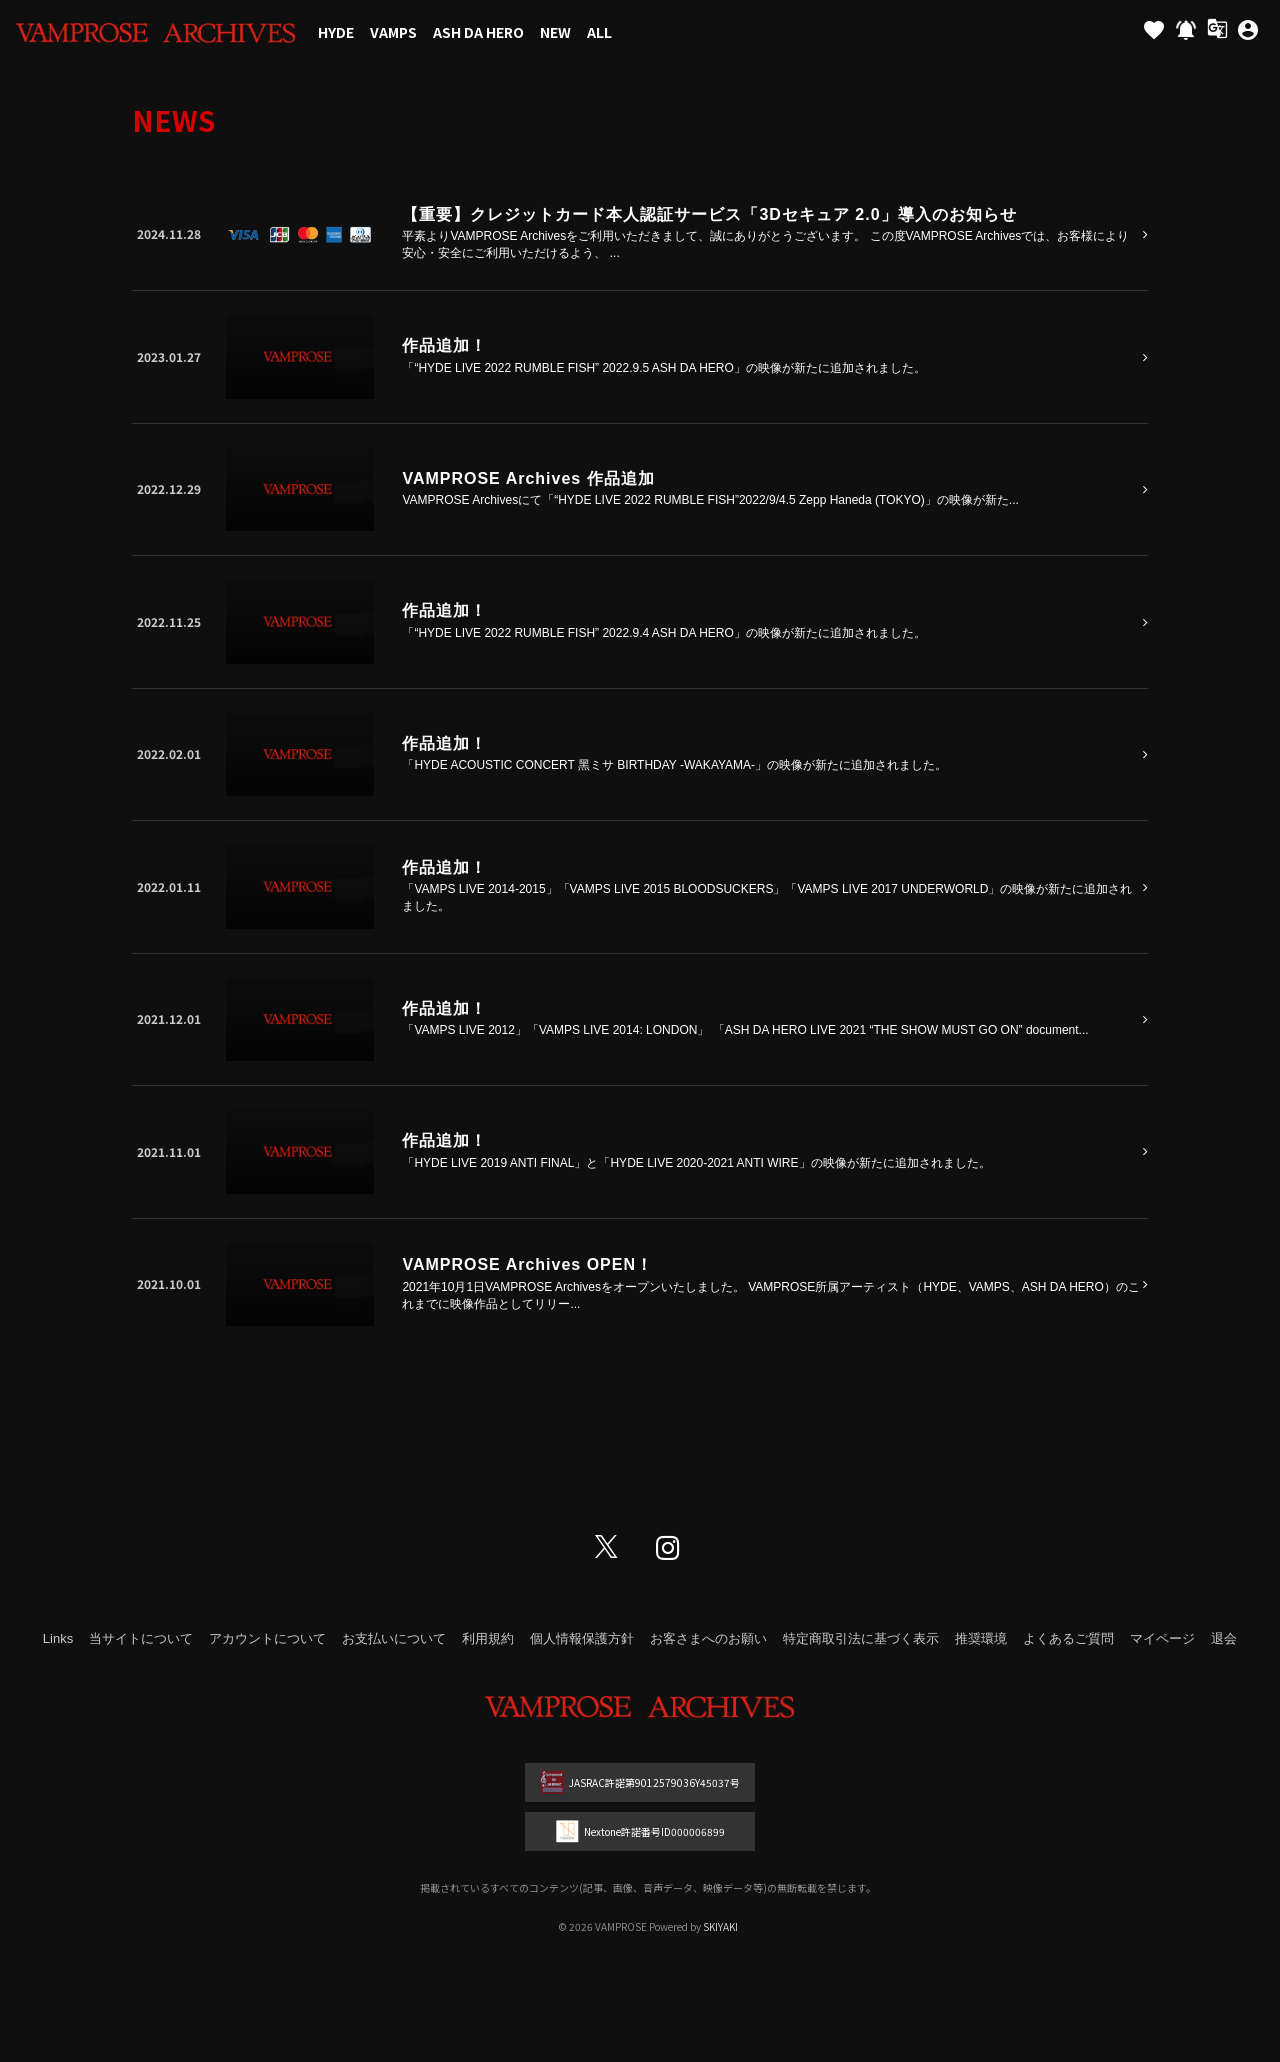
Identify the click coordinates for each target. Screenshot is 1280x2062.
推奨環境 (981, 1638)
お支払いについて (394, 1638)
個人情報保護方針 (582, 1638)
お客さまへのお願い (708, 1638)
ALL (599, 32)
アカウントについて (267, 1638)
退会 (1224, 1638)
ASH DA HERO (478, 32)
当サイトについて (141, 1638)
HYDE (336, 32)
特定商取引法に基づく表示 (861, 1638)
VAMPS (393, 32)
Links (58, 1638)
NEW (555, 32)
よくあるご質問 (1068, 1638)
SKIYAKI (720, 1926)
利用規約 (488, 1638)
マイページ (1162, 1638)
